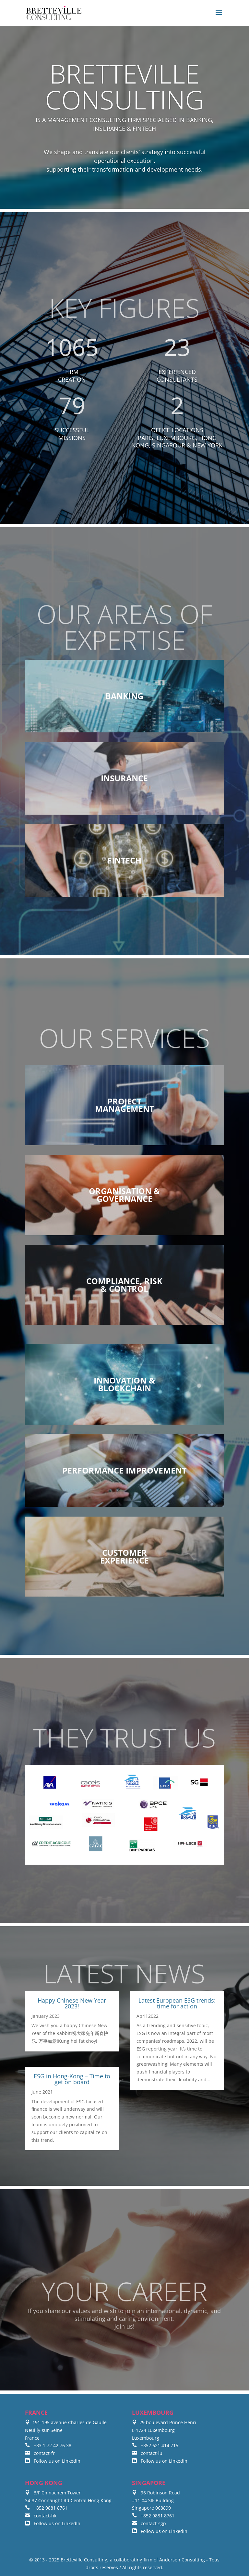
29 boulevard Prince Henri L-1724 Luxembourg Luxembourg (164, 2430)
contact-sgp (149, 2523)
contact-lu (147, 2453)
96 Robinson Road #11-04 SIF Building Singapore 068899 (156, 2500)
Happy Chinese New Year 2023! (72, 2003)
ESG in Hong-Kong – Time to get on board (72, 2079)
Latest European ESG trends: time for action (177, 2003)
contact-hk (40, 2516)
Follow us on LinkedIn (52, 2461)
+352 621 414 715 (155, 2445)
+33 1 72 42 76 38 (48, 2445)
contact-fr (40, 2453)
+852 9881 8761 (46, 2508)
